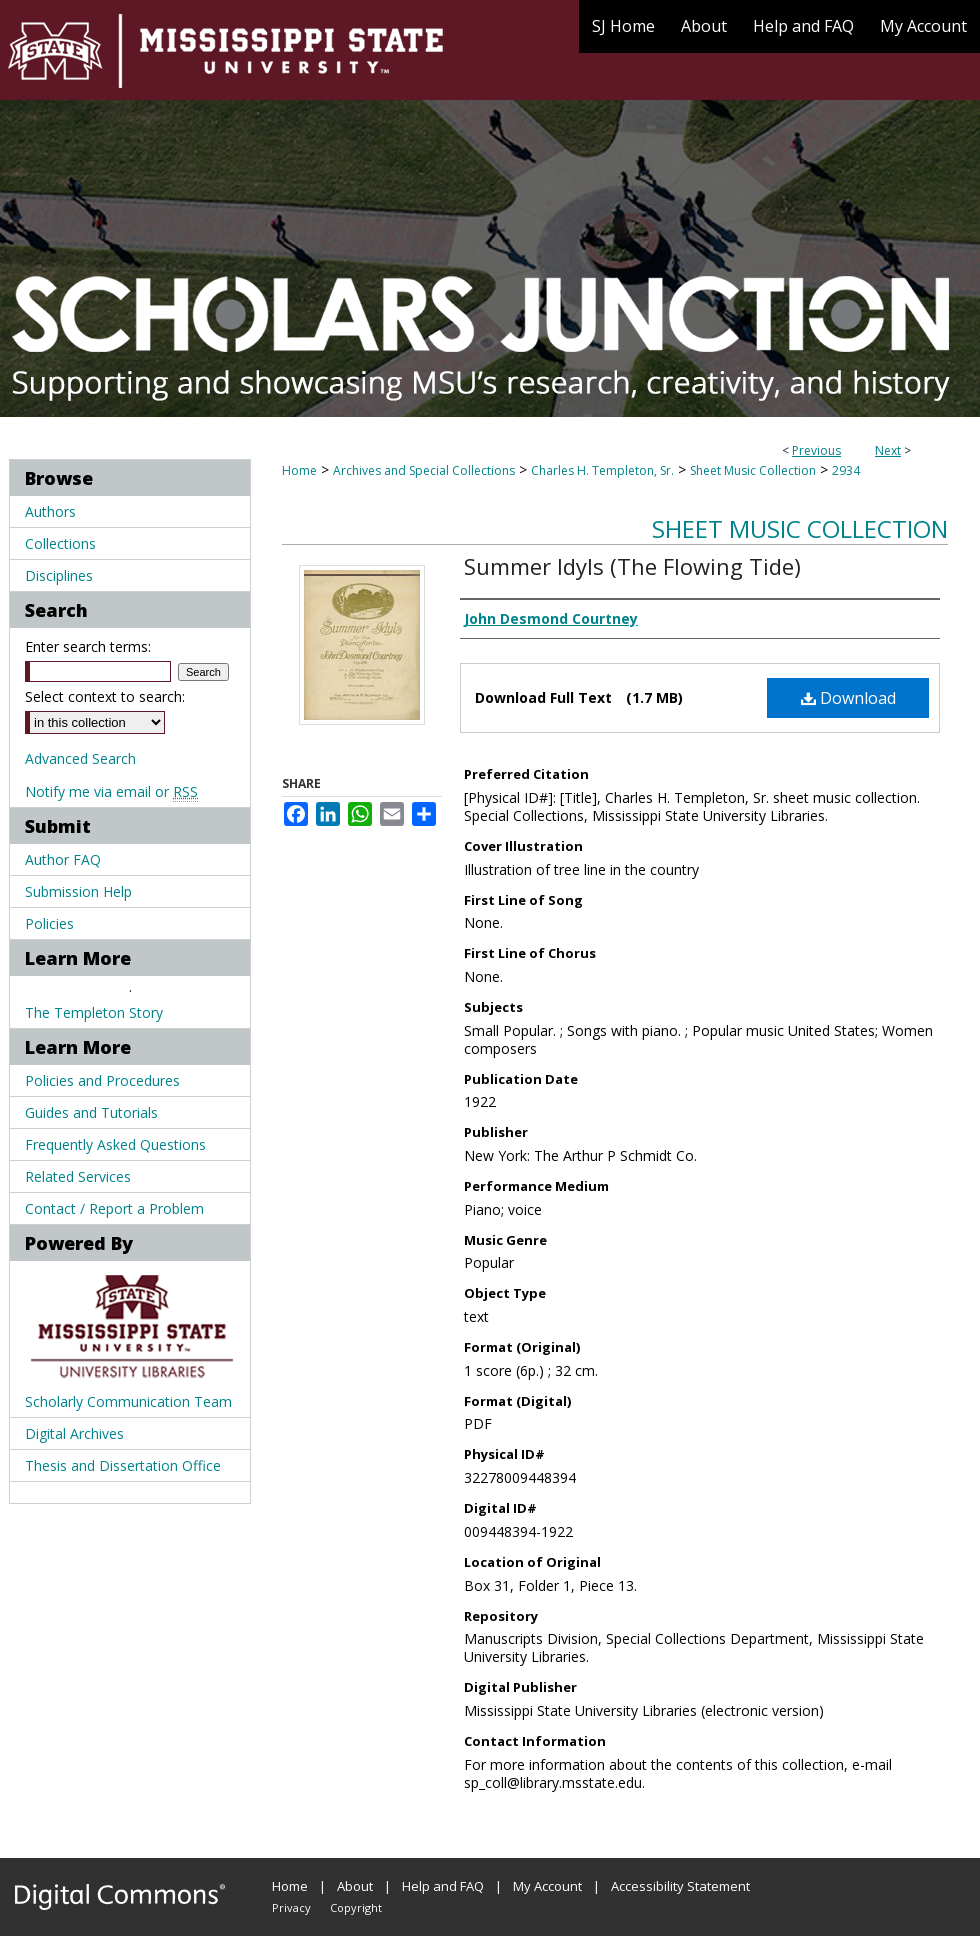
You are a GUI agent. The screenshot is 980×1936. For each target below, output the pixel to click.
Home (299, 470)
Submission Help (78, 891)
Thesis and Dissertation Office (123, 1465)
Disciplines (59, 575)
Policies (49, 923)
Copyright (356, 1907)
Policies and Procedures (102, 1080)
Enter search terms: (88, 646)
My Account (547, 1886)
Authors (50, 511)
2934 (846, 470)
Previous (816, 450)
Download (848, 698)
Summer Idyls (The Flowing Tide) (632, 566)
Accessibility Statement (680, 1886)
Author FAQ (63, 859)
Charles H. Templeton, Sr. (602, 470)
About (355, 1886)
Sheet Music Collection (753, 470)
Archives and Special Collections (424, 470)
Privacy (291, 1907)
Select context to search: (105, 696)
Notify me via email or (111, 791)
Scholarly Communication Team (128, 1401)
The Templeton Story (94, 1012)
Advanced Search (80, 758)
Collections (60, 543)
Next (888, 450)
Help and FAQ (443, 1886)
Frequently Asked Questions (115, 1144)
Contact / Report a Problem (114, 1208)
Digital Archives (74, 1433)
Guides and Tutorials (91, 1112)
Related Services (78, 1176)
